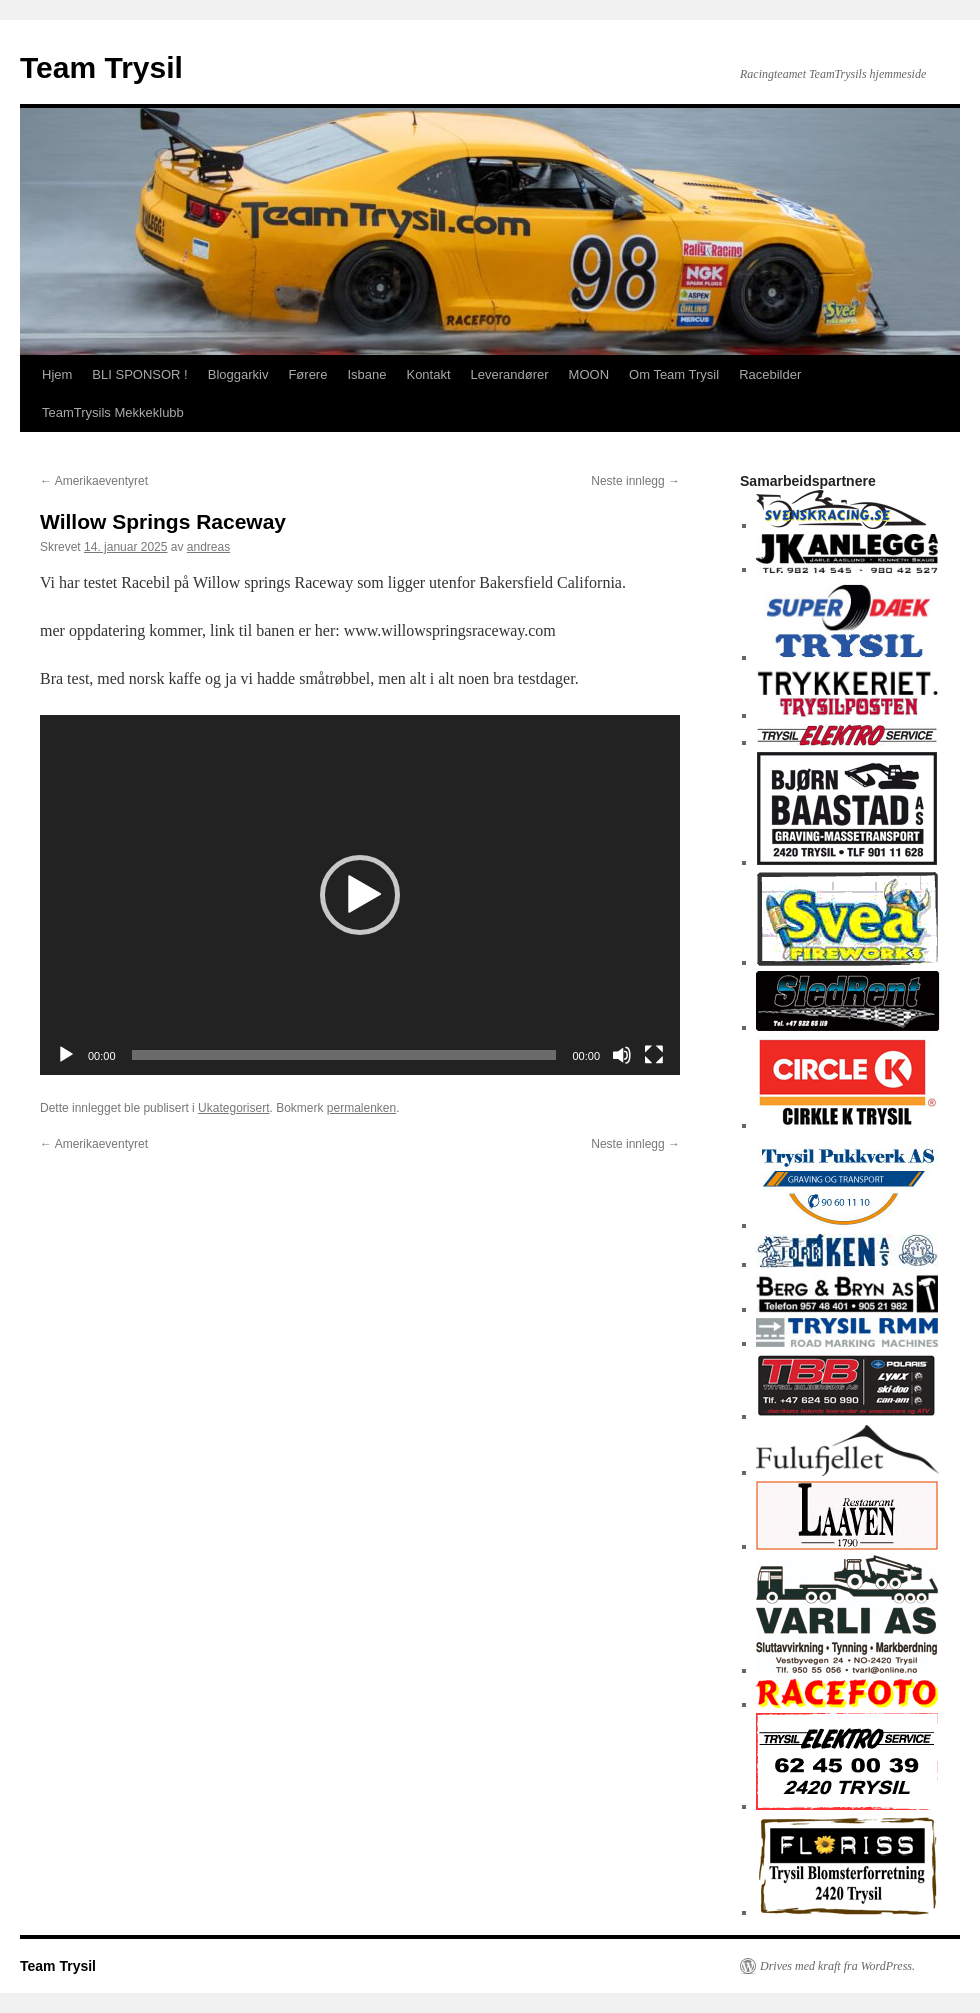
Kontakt (428, 374)
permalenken (361, 1108)
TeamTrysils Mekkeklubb (113, 412)
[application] (360, 895)
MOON (589, 374)
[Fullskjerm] (654, 1055)
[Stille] (622, 1055)
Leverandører (510, 374)
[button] (360, 895)
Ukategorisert (233, 1108)
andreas (208, 547)
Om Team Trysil (674, 374)
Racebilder (770, 374)
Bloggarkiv (238, 374)
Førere (307, 374)
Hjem (57, 374)
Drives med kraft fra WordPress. (837, 1966)
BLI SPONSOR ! (139, 374)
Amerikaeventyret (94, 481)
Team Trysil (101, 67)
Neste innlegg (635, 481)
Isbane (366, 374)
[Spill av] (66, 1055)
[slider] (344, 1055)
